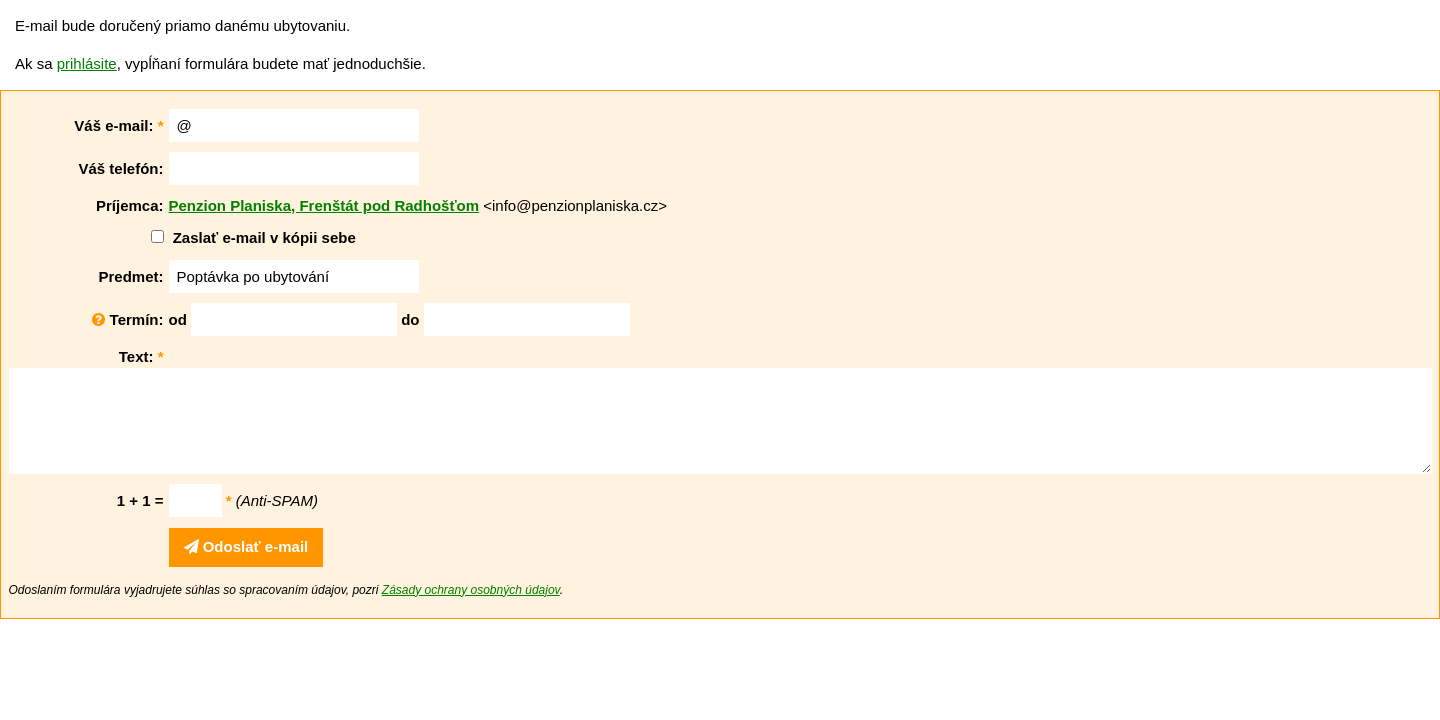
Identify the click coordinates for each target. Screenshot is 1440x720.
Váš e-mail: (118, 125)
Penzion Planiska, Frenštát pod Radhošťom (324, 205)
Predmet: (130, 276)
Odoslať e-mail (246, 546)
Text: (141, 356)
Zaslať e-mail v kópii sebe (264, 237)
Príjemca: (130, 205)
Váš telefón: (120, 168)
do (410, 319)
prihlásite (87, 63)
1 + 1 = (140, 500)
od (178, 319)
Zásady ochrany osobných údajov (471, 590)
